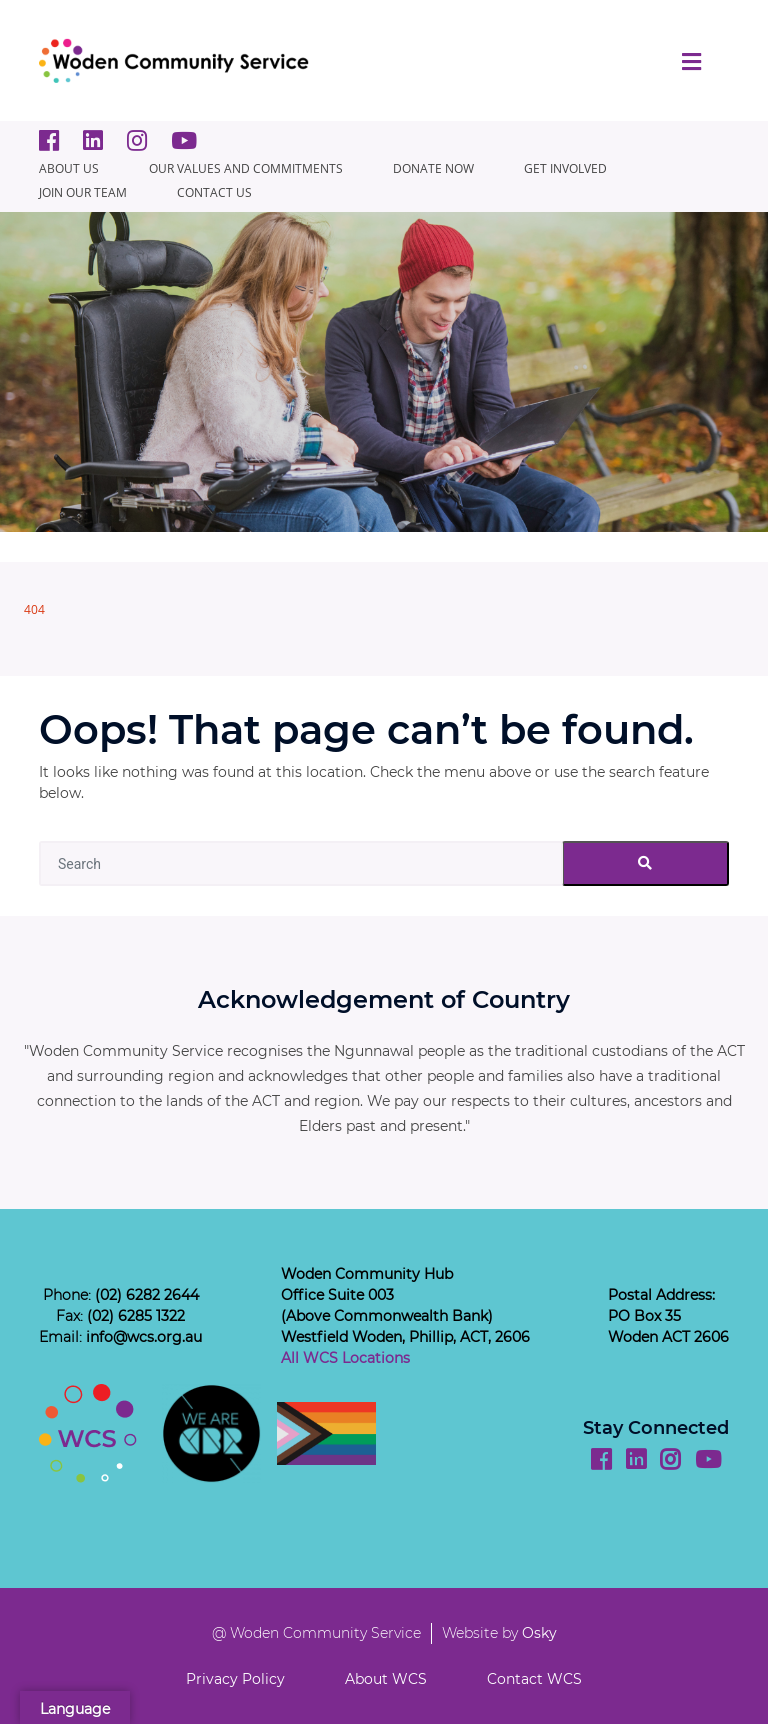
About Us (69, 168)
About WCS (386, 1679)
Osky (539, 1633)
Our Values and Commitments (246, 168)
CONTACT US (214, 192)
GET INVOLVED (565, 168)
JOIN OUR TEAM (83, 192)
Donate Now (433, 168)
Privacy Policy (235, 1679)
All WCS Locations (345, 1358)
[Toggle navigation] (691, 61)
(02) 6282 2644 (147, 1295)
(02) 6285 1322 (136, 1316)
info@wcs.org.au (144, 1337)
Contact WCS (534, 1679)
